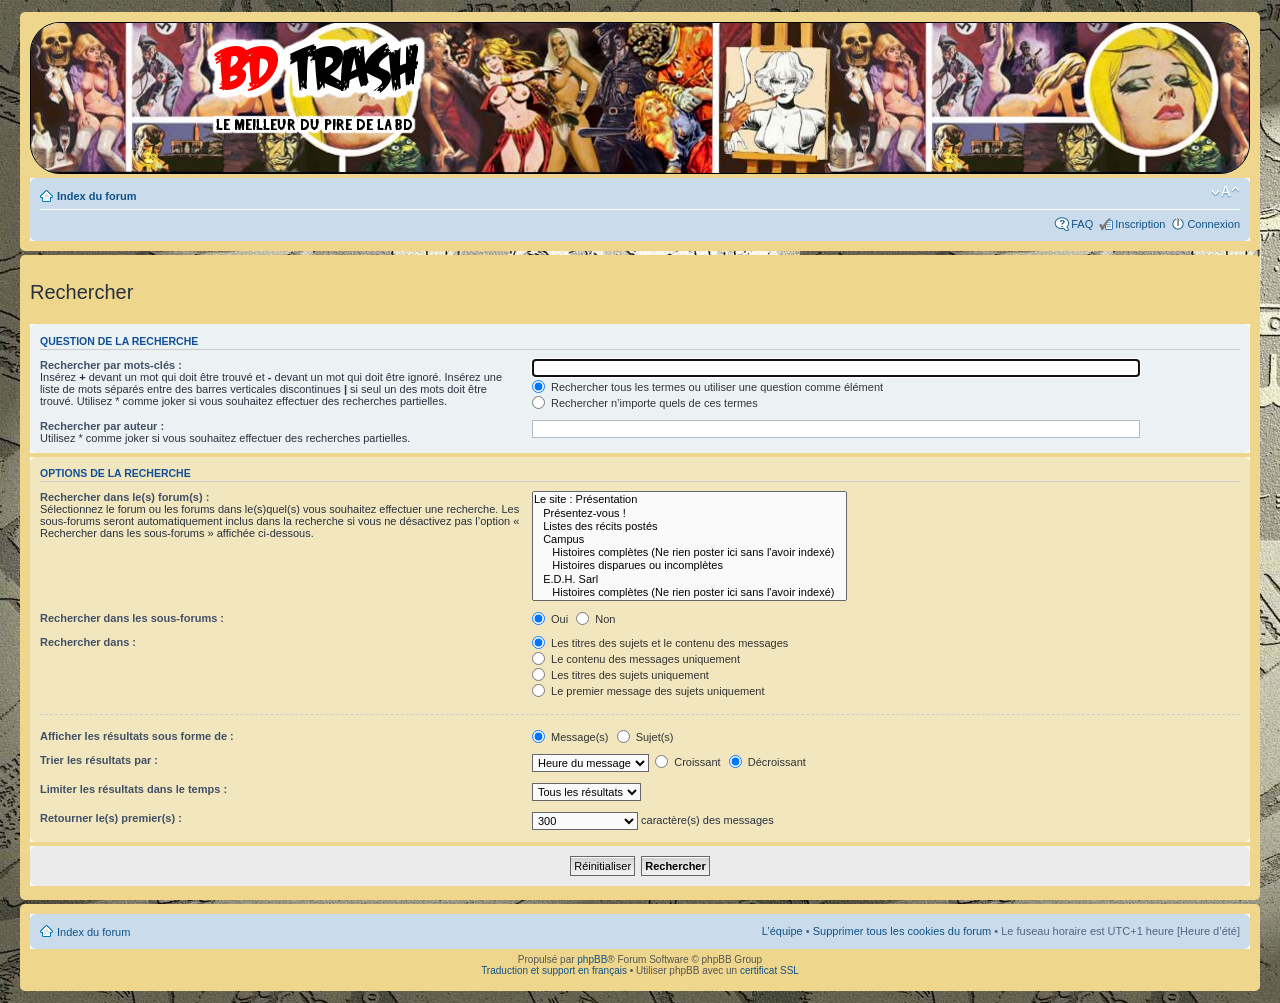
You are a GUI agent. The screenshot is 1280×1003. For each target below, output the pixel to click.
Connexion (1213, 224)
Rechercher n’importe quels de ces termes (645, 403)
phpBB (592, 959)
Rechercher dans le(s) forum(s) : (124, 497)
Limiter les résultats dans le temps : (133, 789)
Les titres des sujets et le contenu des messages (660, 643)
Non (595, 619)
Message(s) (572, 737)
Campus (689, 539)
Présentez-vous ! (689, 513)
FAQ (1082, 224)
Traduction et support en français (554, 970)
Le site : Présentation (689, 499)
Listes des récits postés (689, 526)
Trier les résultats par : (99, 760)
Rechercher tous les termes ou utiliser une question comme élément (707, 387)
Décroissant (767, 762)
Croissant (688, 762)
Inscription (1140, 224)
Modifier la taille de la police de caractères (1225, 192)
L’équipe (782, 931)
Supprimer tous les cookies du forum (902, 931)
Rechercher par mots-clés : (111, 365)
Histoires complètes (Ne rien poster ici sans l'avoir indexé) (689, 552)
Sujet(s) (645, 737)
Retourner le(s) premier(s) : (111, 818)
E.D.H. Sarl (689, 579)
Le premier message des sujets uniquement (648, 691)
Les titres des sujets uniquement (620, 675)
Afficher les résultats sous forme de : (137, 736)
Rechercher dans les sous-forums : (132, 618)
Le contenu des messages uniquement (636, 659)
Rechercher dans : (88, 642)
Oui (550, 619)
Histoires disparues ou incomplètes (689, 565)
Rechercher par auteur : (102, 426)
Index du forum (96, 196)
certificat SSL (769, 970)
